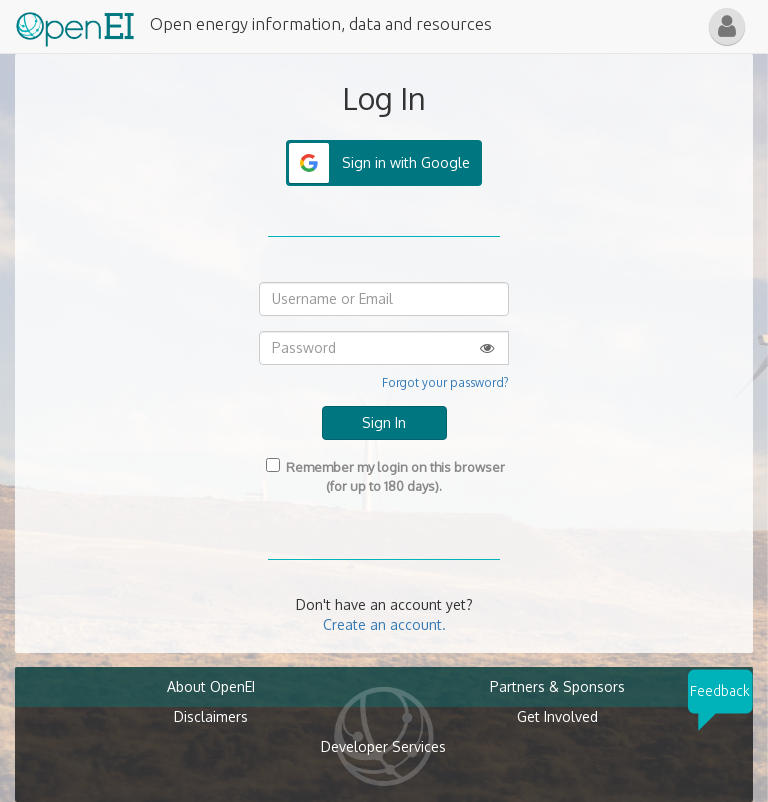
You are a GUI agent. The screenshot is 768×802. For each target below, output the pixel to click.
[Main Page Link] (75, 25)
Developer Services (383, 746)
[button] (727, 26)
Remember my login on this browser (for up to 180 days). (384, 476)
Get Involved (557, 716)
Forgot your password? (445, 382)
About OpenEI (211, 686)
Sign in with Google (406, 162)
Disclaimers (211, 716)
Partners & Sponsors (557, 686)
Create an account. (384, 624)
